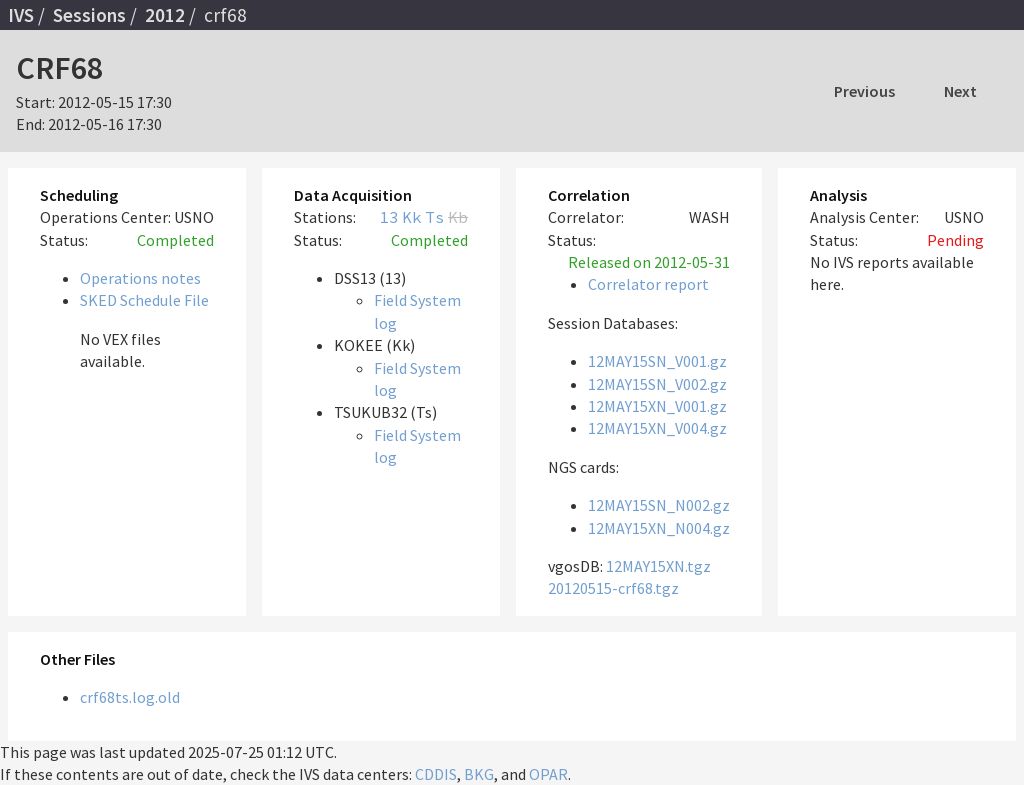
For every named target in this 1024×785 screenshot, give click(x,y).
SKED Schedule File (144, 300)
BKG (479, 774)
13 (389, 217)
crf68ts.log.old (130, 697)
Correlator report (648, 284)
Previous (864, 91)
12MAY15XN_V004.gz (657, 428)
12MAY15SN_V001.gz (657, 361)
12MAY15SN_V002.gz (657, 384)
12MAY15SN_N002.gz (659, 505)
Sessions (89, 15)
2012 (165, 15)
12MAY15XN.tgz (658, 566)
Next (960, 91)
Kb (458, 217)
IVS (21, 15)
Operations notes (140, 278)
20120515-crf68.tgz (613, 588)
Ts (435, 217)
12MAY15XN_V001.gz (657, 406)
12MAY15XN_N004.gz (659, 528)
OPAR (548, 774)
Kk (412, 217)
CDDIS (436, 774)
